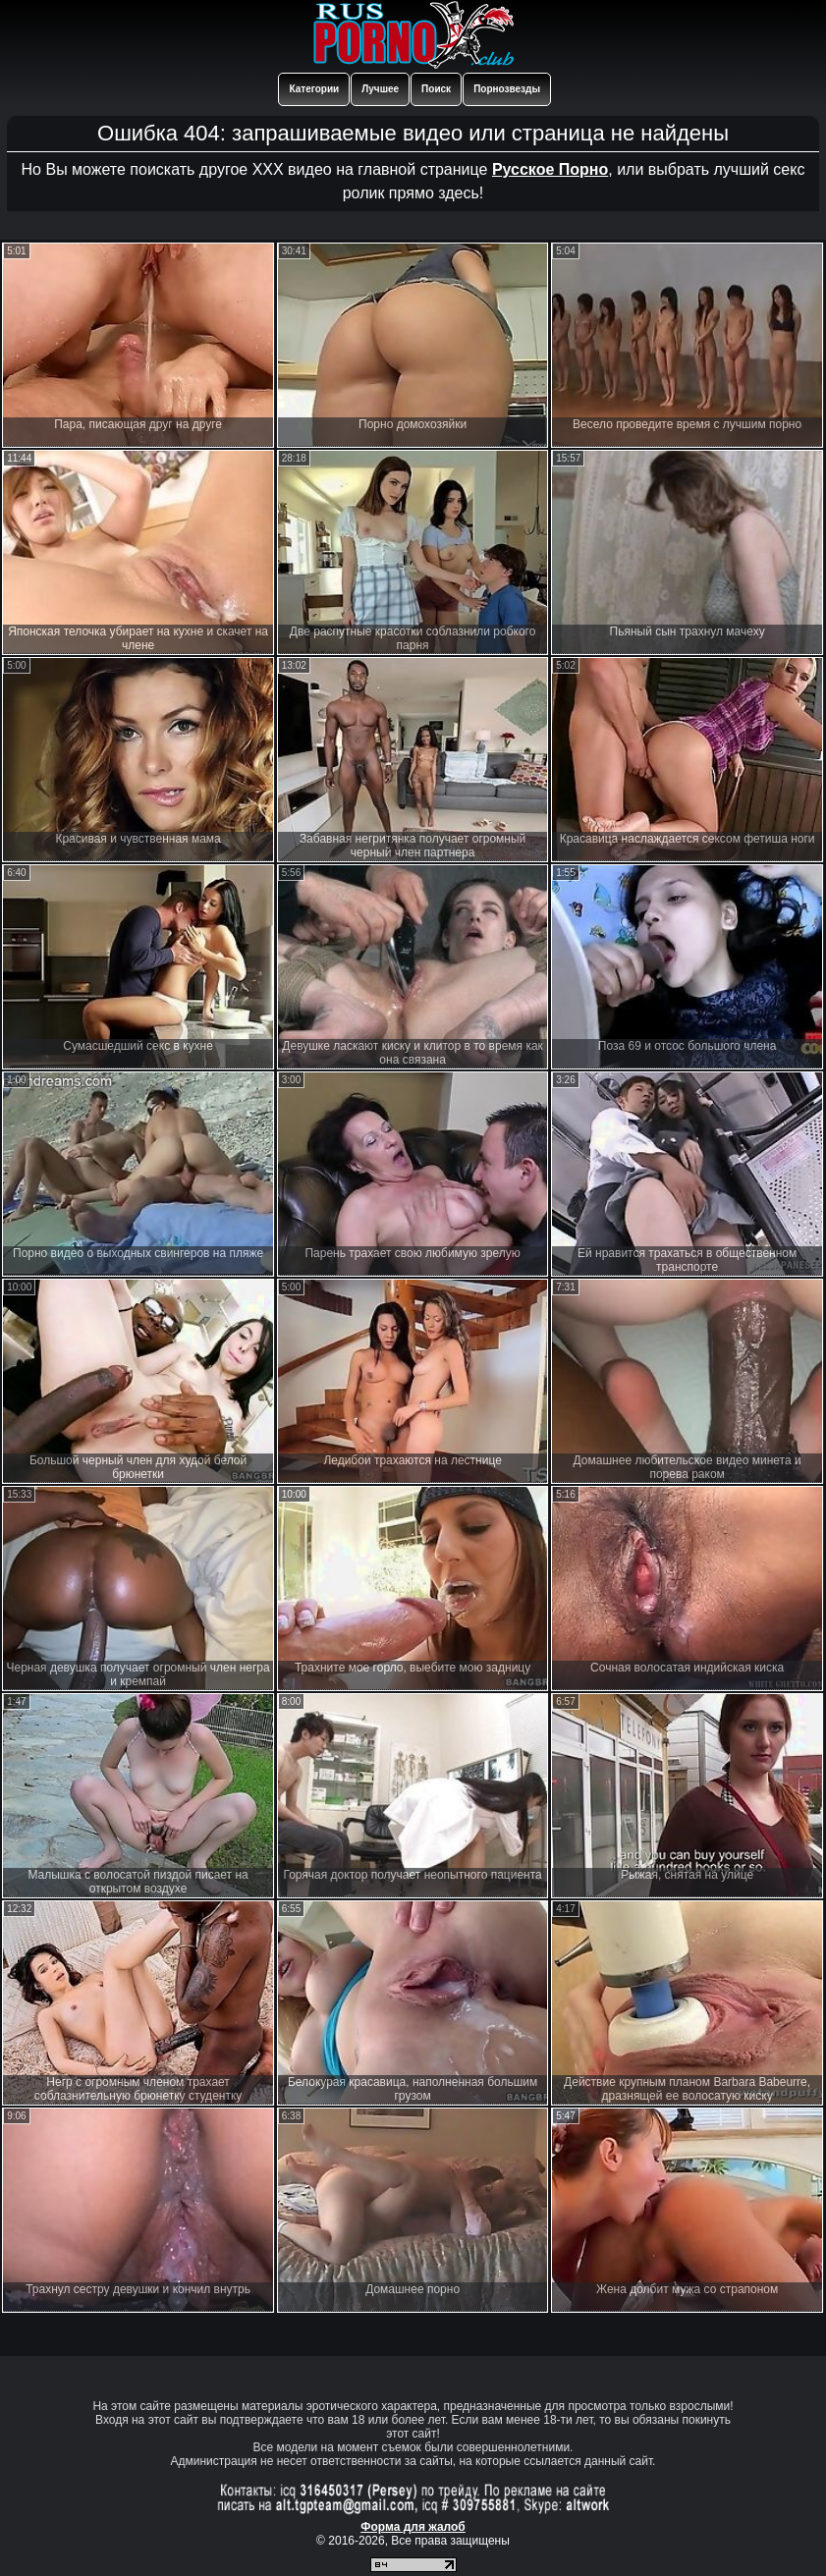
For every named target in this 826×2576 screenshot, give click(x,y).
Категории (314, 88)
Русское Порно (550, 169)
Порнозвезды (506, 88)
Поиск (436, 88)
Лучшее (380, 88)
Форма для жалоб (413, 2527)
